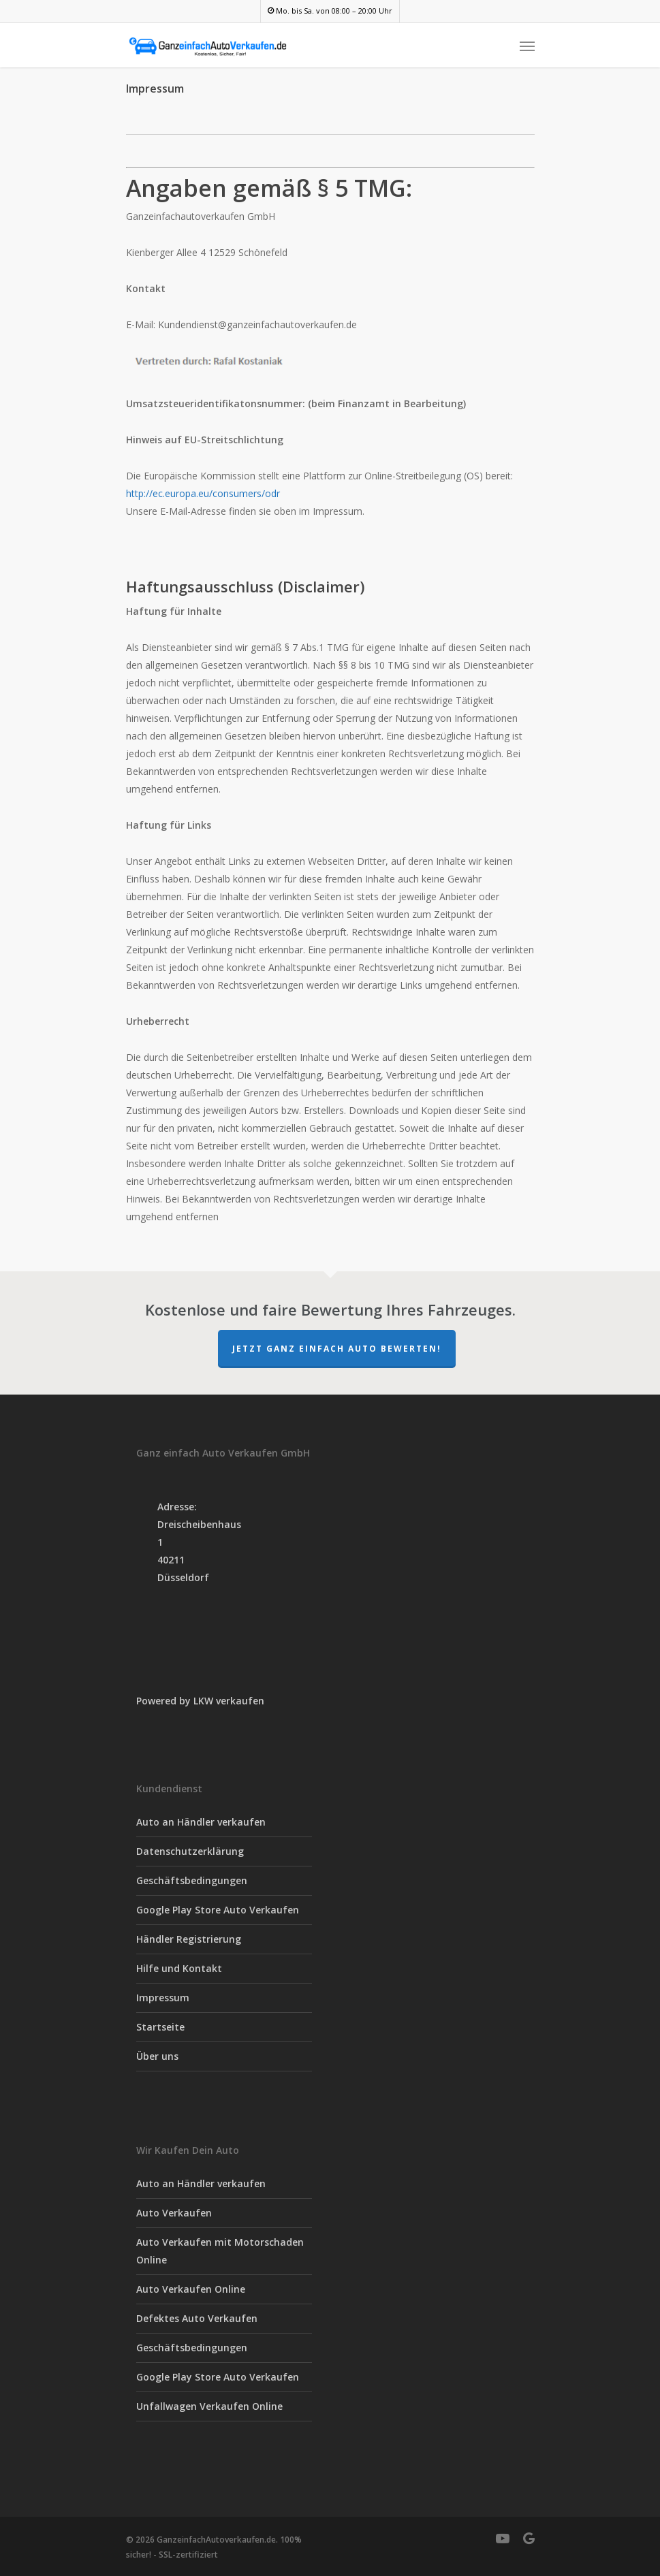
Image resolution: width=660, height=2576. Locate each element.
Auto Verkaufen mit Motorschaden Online (220, 2251)
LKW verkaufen (228, 1700)
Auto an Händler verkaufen (201, 1821)
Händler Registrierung (188, 1939)
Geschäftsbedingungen (191, 1880)
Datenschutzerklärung (190, 1851)
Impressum (162, 1997)
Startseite (160, 2026)
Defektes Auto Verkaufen (196, 2318)
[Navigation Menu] (527, 45)
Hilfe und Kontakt (179, 1968)
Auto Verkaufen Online (190, 2289)
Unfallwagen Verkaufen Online (209, 2406)
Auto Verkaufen (174, 2212)
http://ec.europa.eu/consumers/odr (203, 493)
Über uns (157, 2056)
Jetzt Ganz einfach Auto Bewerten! (336, 1348)
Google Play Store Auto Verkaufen (217, 1909)
